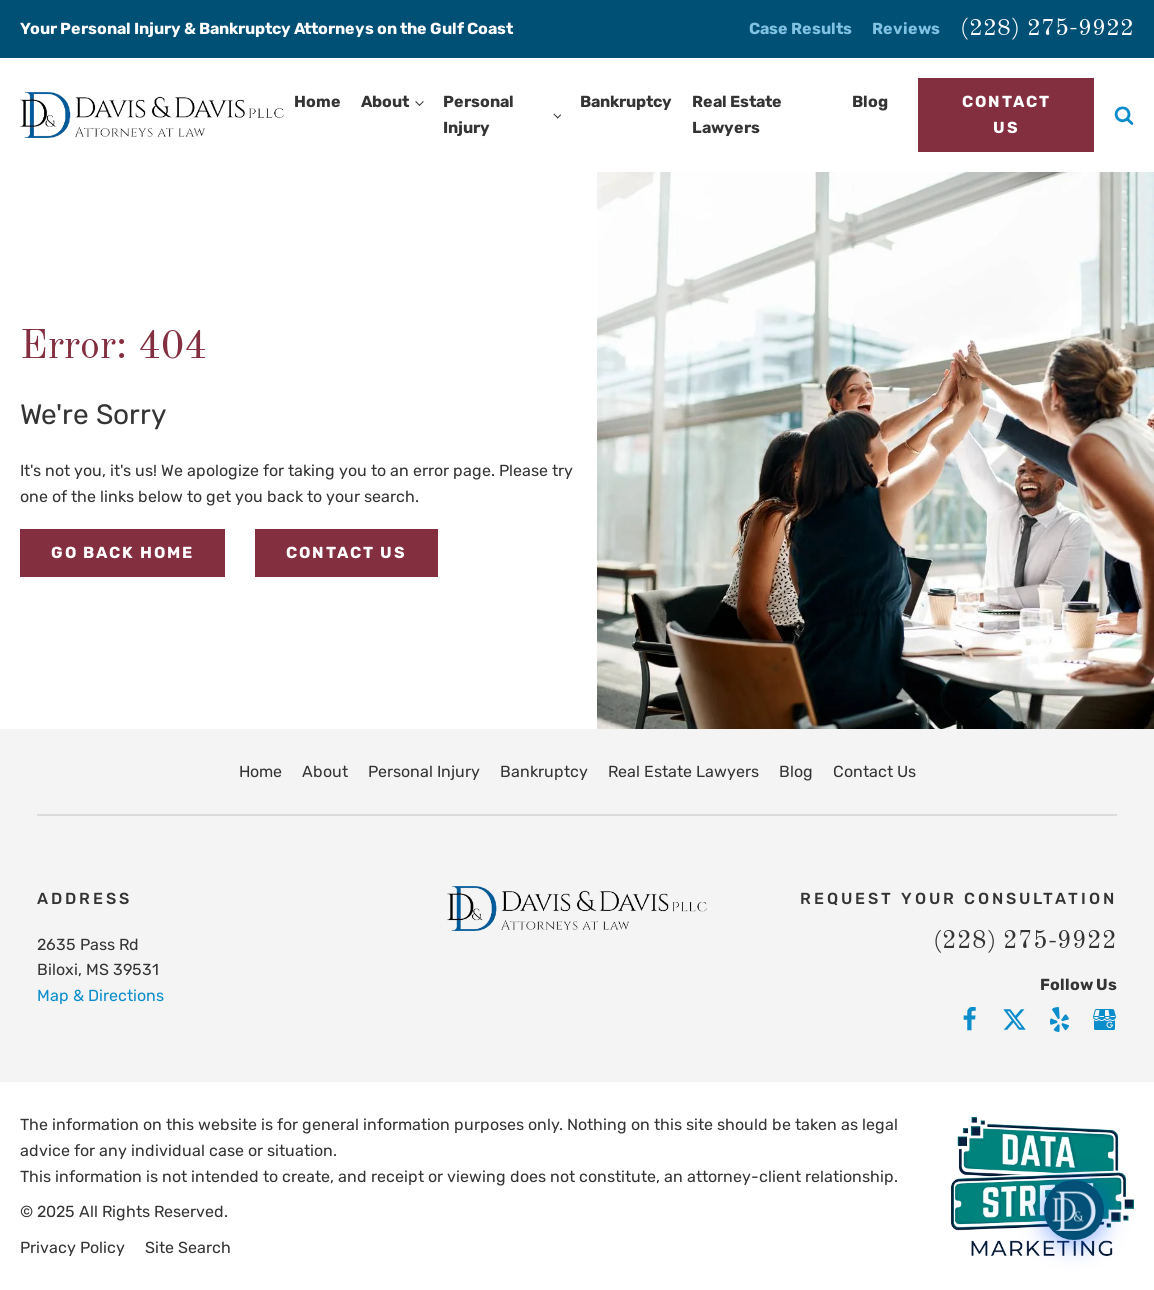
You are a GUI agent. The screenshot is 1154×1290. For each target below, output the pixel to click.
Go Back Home (122, 552)
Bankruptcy (626, 101)
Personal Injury (478, 114)
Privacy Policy (72, 1247)
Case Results (800, 28)
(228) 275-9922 (1047, 29)
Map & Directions (100, 995)
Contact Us (1006, 114)
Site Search (188, 1247)
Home (317, 101)
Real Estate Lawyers (737, 114)
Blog (870, 101)
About (385, 101)
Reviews (906, 28)
